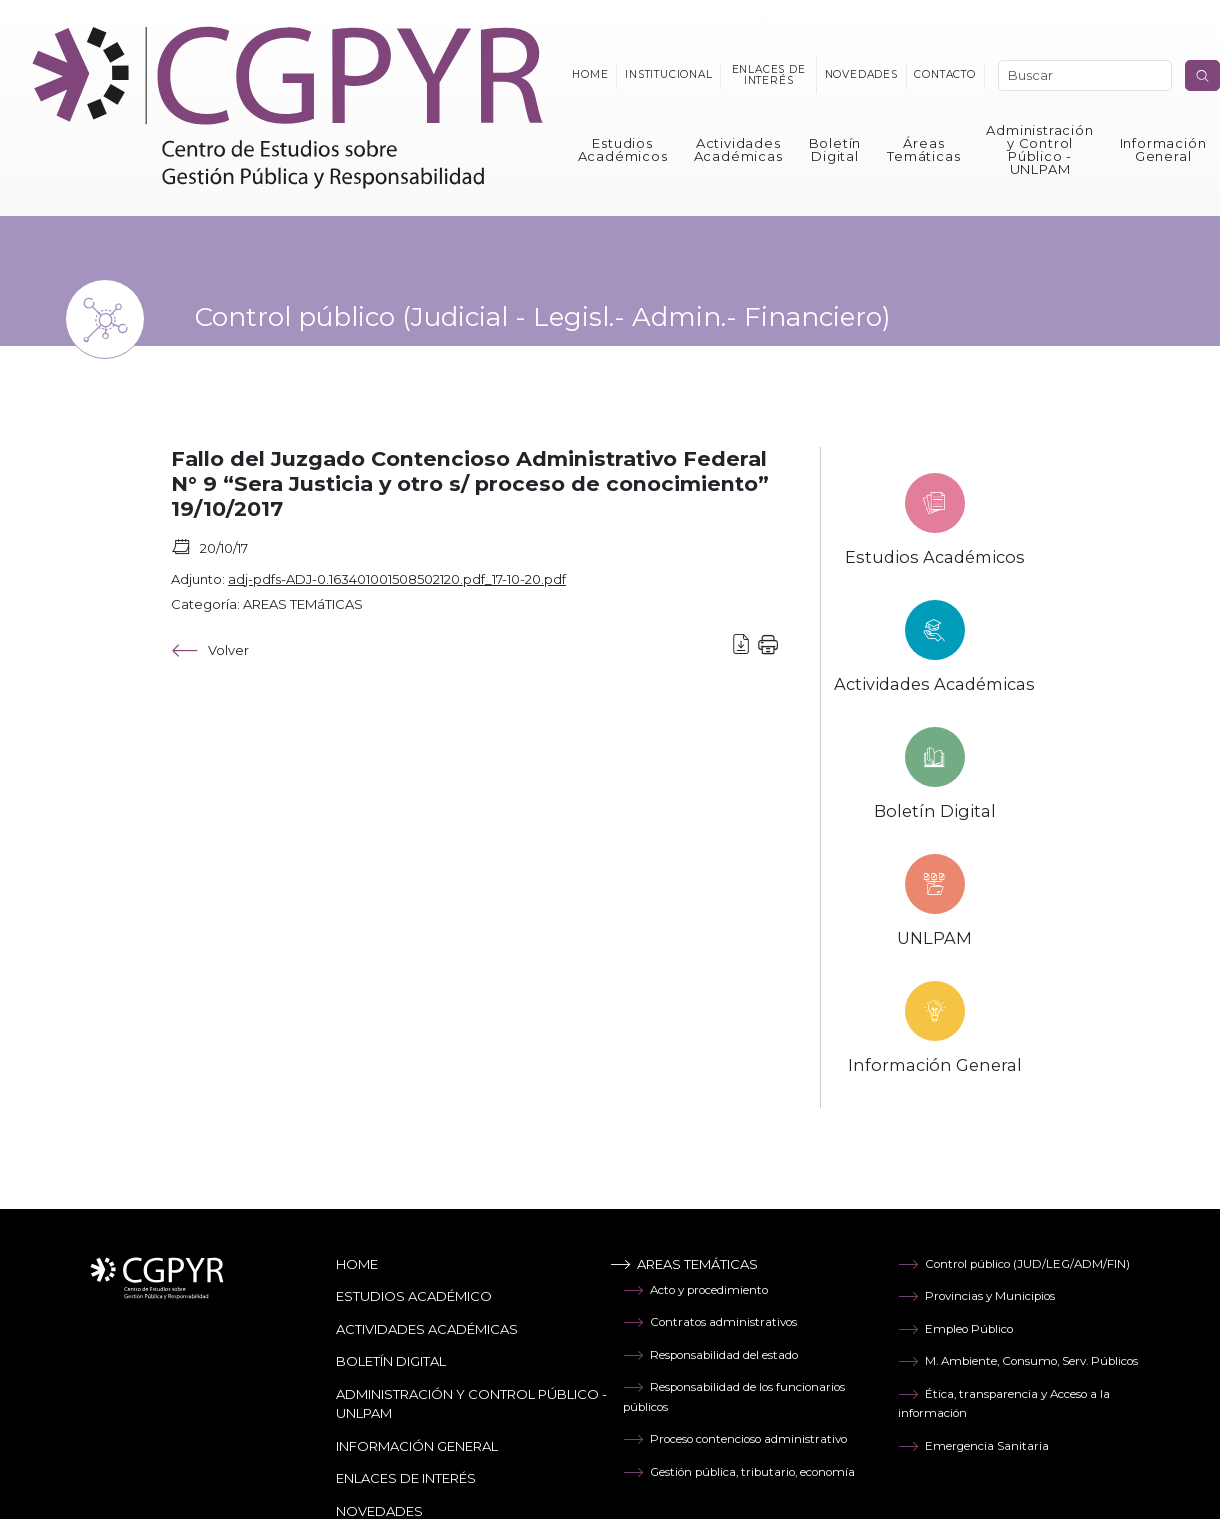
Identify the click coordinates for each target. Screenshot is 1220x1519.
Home (590, 74)
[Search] (1085, 75)
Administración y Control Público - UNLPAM (1039, 149)
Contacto (944, 74)
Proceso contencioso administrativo (735, 1439)
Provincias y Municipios (976, 1296)
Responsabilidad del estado (710, 1355)
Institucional (668, 74)
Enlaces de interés (769, 74)
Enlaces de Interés (406, 1478)
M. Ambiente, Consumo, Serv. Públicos (1018, 1361)
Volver (210, 650)
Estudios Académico (414, 1296)
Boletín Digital (835, 149)
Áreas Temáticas (923, 149)
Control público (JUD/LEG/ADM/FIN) (1014, 1264)
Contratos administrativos (710, 1322)
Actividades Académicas (738, 149)
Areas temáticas (684, 1264)
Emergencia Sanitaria (973, 1446)
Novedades (861, 74)
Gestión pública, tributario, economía (739, 1472)
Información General (1163, 149)
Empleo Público (955, 1329)
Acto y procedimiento (695, 1290)
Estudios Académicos (623, 149)
